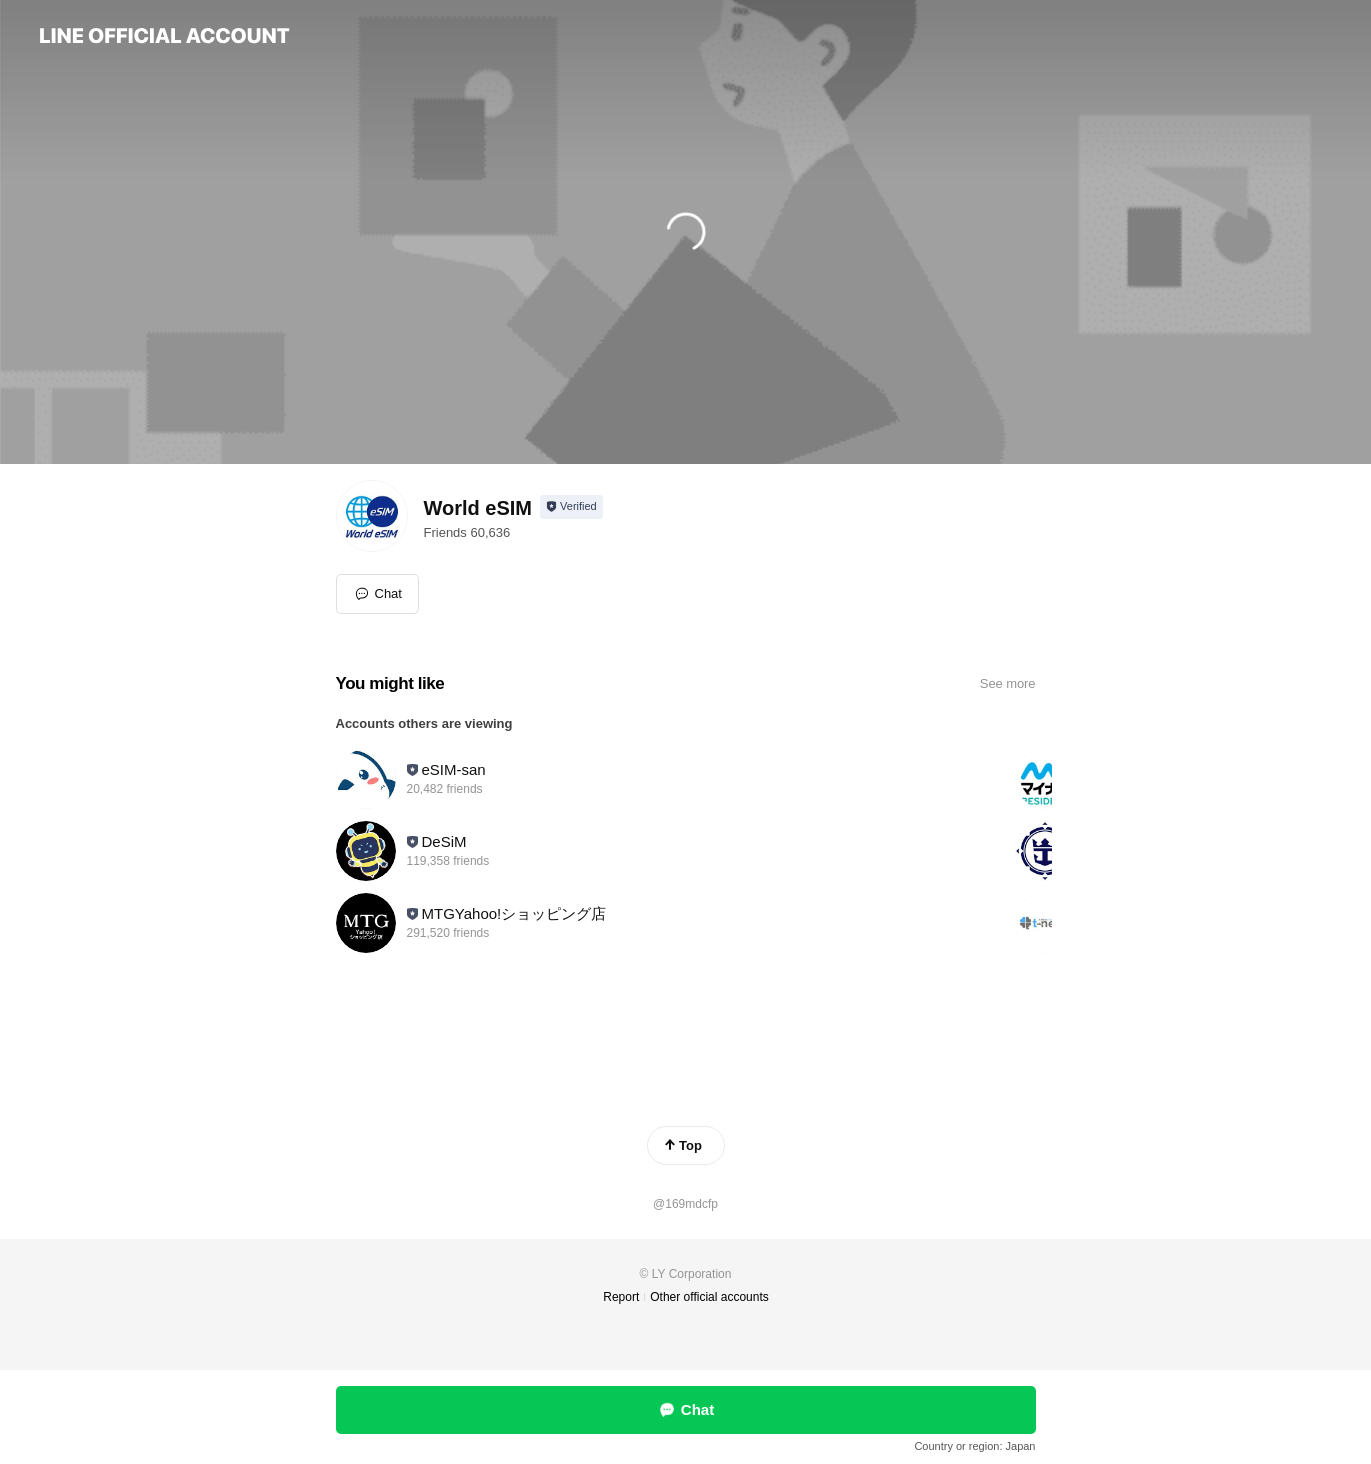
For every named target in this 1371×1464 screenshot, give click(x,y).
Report (621, 1297)
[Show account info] (571, 507)
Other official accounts (709, 1297)
